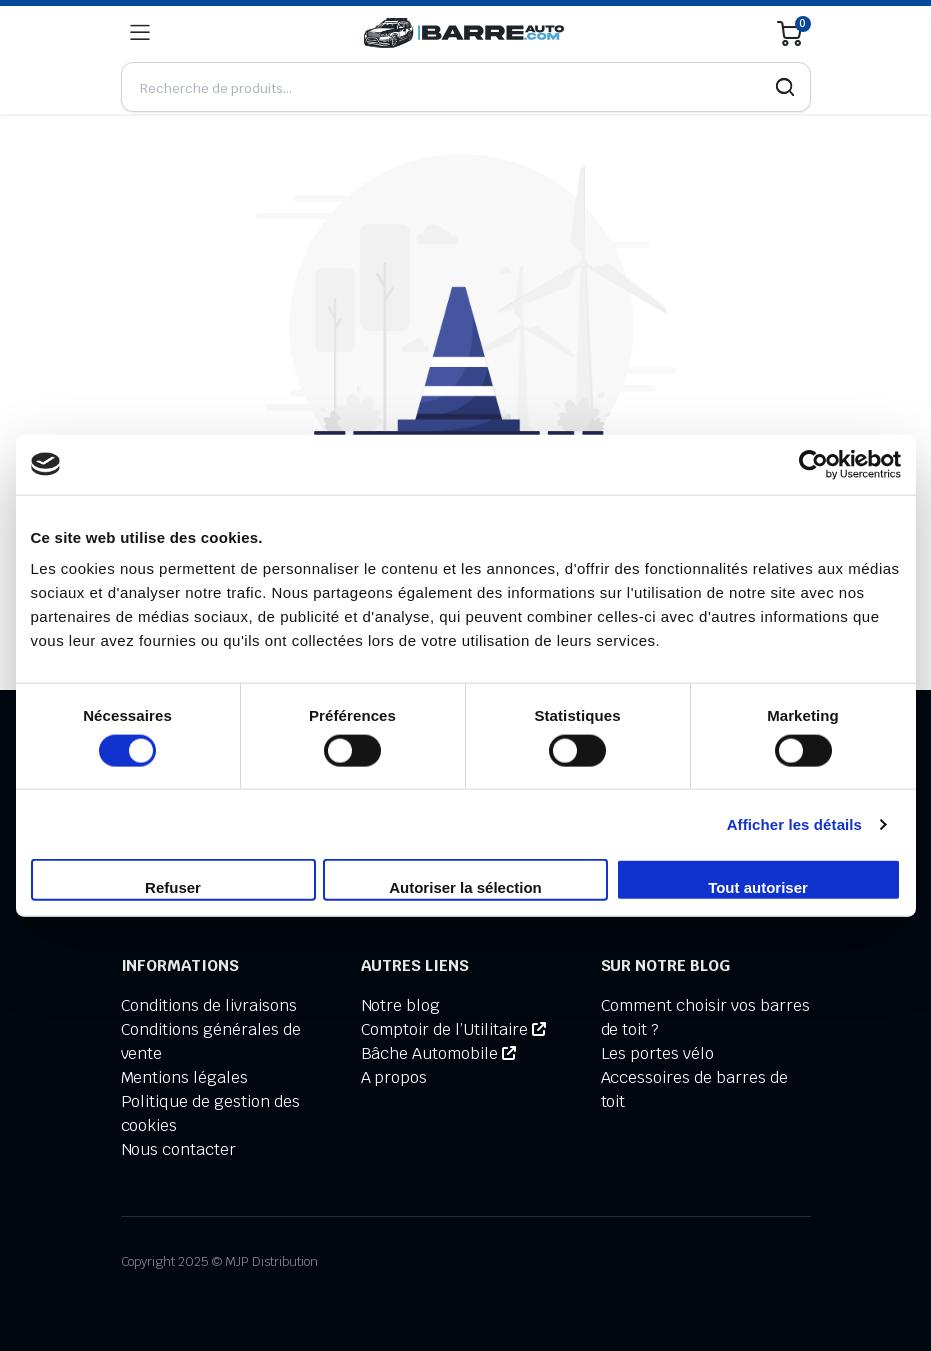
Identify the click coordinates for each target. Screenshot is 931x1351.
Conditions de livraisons (209, 1005)
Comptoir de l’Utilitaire (453, 1029)
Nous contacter (179, 1149)
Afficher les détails (794, 823)
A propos (394, 1077)
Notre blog (401, 1005)
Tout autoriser (758, 887)
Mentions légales (185, 1077)
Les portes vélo (658, 1053)
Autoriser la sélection (465, 887)
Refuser (173, 887)
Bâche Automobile (438, 1053)
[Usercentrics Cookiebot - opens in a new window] (813, 464)
